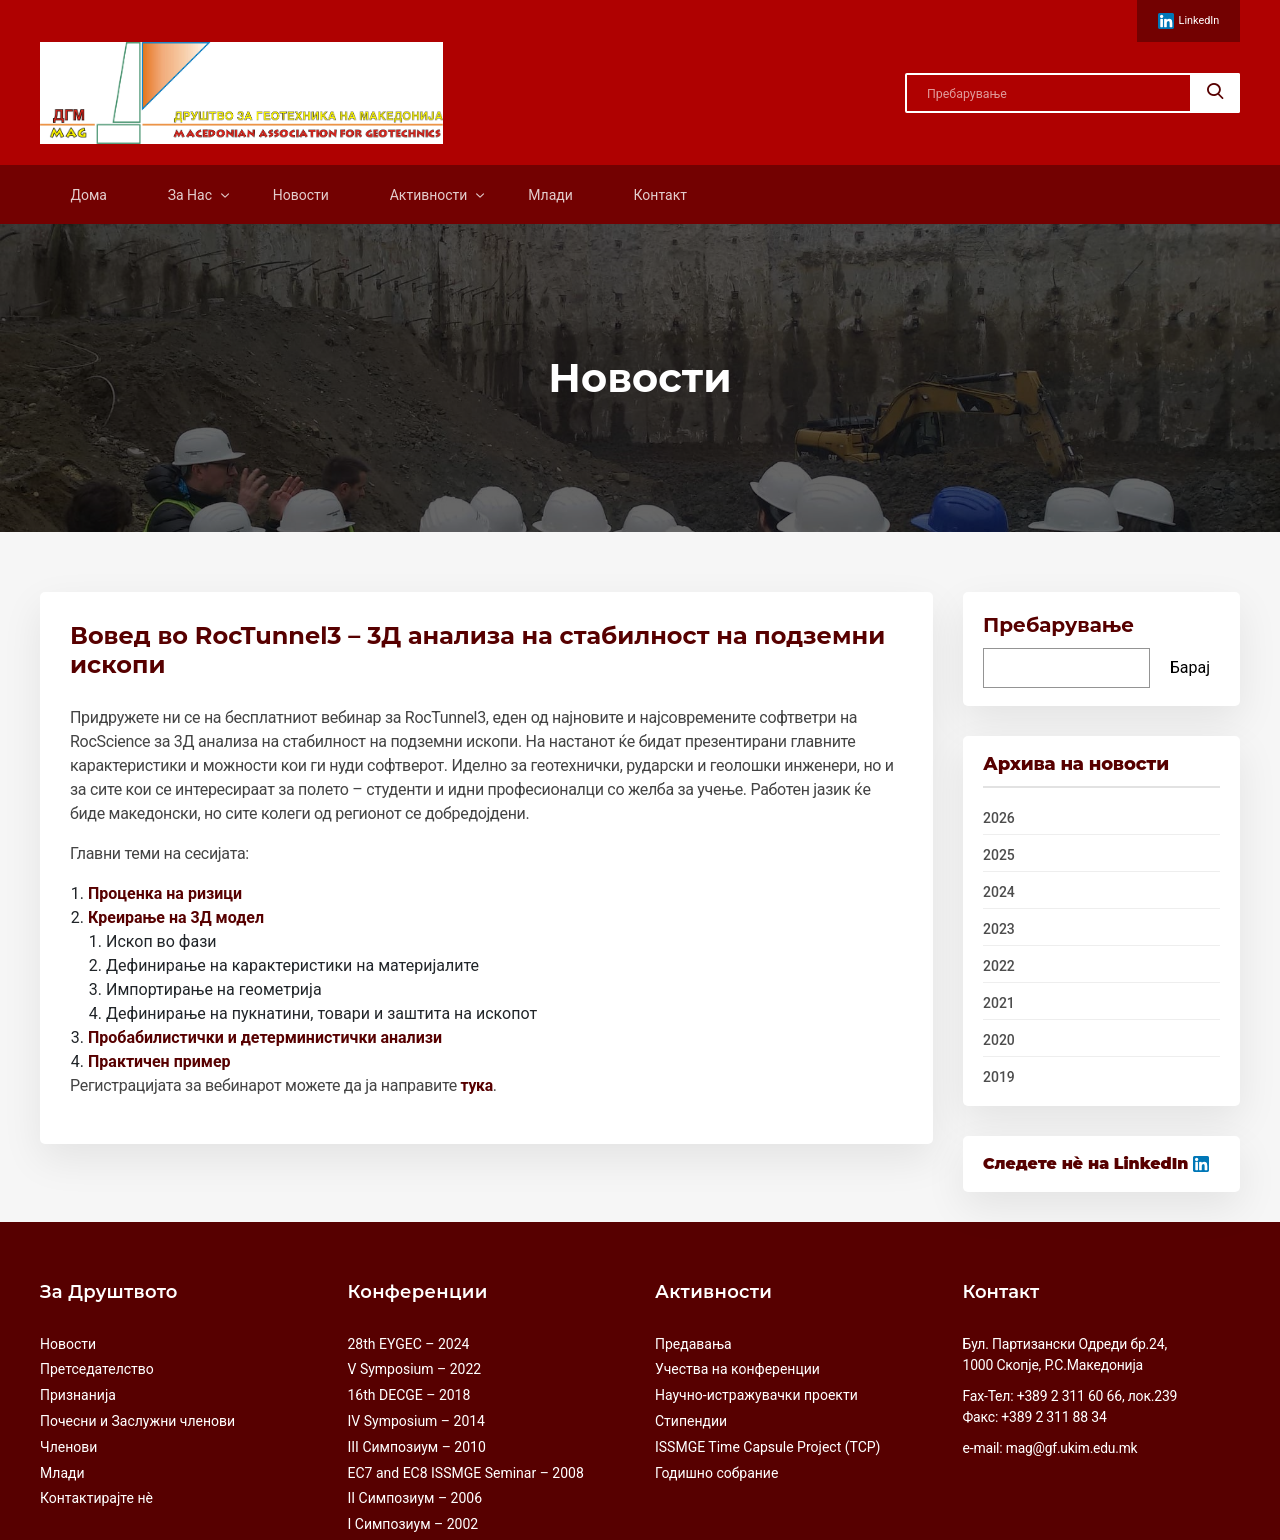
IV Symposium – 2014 (416, 1421)
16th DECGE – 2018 (409, 1395)
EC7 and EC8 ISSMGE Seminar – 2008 (466, 1472)
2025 (999, 856)
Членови (68, 1447)
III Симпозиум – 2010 (417, 1447)
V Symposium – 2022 (415, 1369)
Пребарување (1058, 626)
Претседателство (97, 1369)
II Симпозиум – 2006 (415, 1498)
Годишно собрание (716, 1472)
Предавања (693, 1343)
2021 (999, 1004)
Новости (301, 195)
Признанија (78, 1395)
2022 (999, 967)
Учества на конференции (737, 1369)
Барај (1190, 668)
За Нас (190, 195)
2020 (999, 1041)
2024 (999, 893)
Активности (429, 195)
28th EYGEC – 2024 (409, 1343)
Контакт (660, 195)
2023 (999, 930)
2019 (999, 1078)
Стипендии (691, 1421)
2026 (999, 819)
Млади (550, 195)
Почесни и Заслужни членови (137, 1421)
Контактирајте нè (96, 1498)
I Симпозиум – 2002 (413, 1524)
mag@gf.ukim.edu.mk (1072, 1447)
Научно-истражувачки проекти (756, 1395)
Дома (88, 195)
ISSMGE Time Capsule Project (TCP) (767, 1447)
